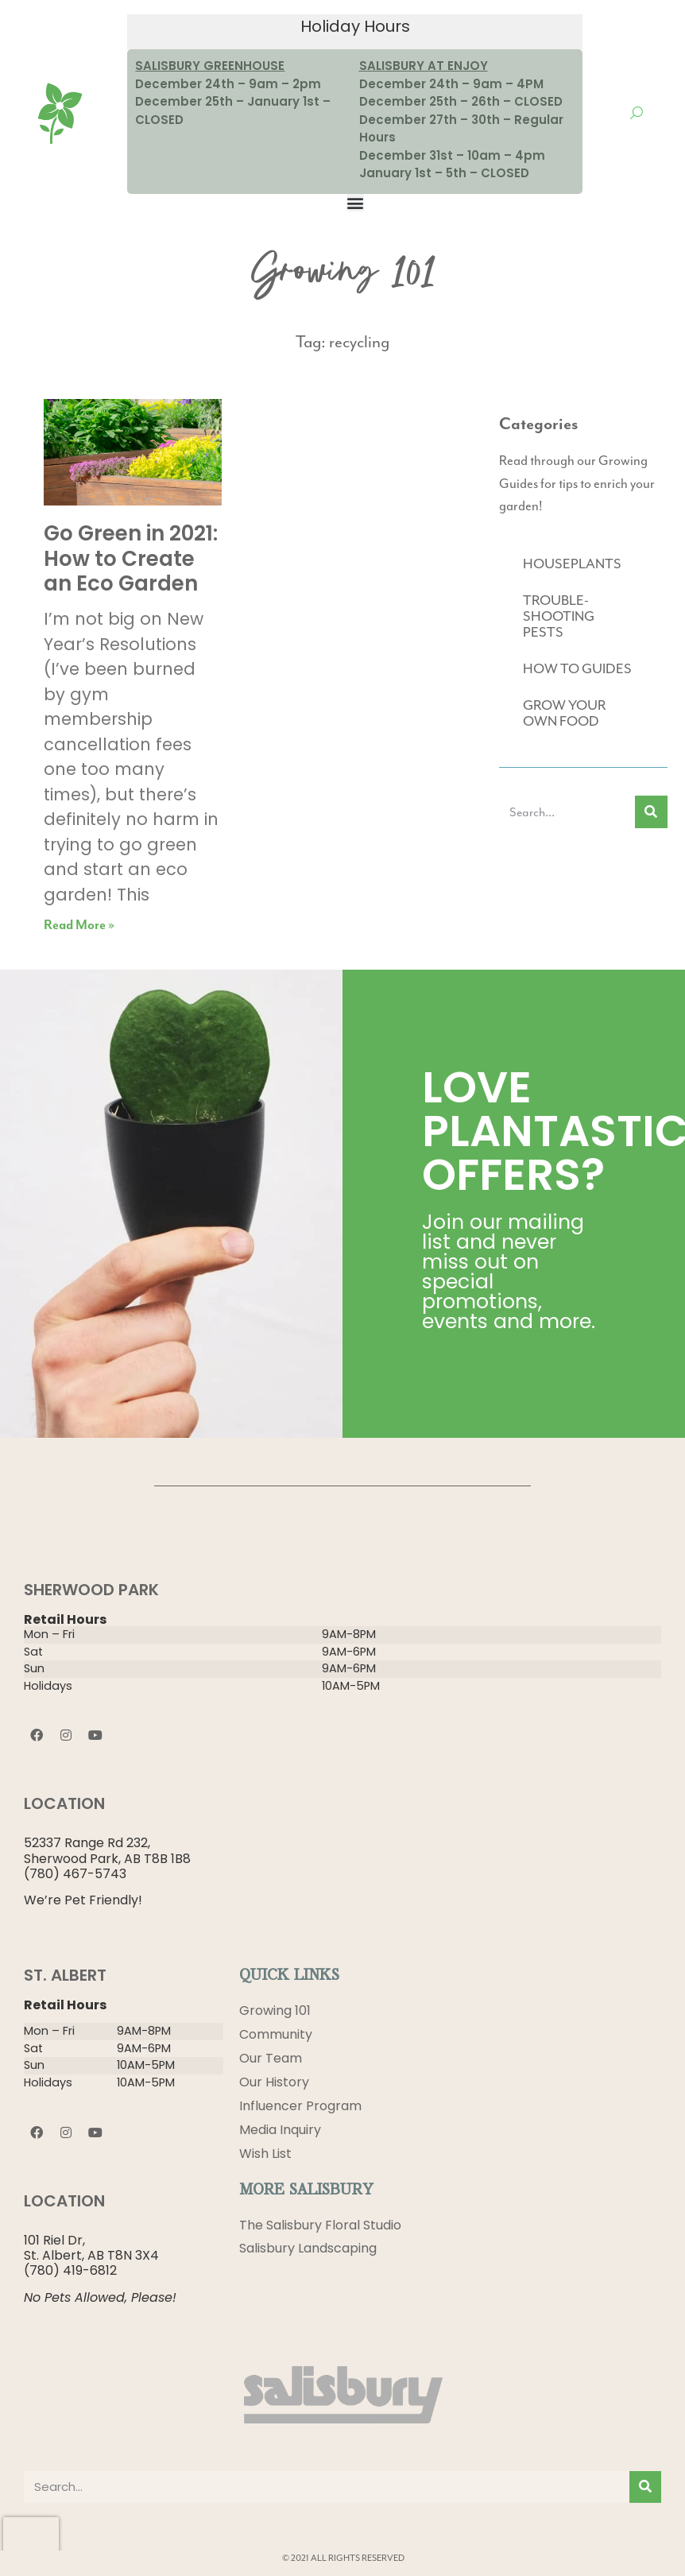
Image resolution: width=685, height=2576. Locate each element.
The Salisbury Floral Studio (320, 2225)
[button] (355, 202)
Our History (274, 2082)
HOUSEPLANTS (572, 563)
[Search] (651, 812)
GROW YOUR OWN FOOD (564, 713)
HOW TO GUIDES (577, 668)
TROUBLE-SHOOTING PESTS (558, 616)
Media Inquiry (280, 2130)
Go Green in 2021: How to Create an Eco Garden (131, 558)
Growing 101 (275, 2010)
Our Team (270, 2058)
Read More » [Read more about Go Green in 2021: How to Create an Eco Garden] (79, 925)
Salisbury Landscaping (308, 2249)
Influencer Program (300, 2106)
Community (275, 2034)
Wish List (265, 2153)
